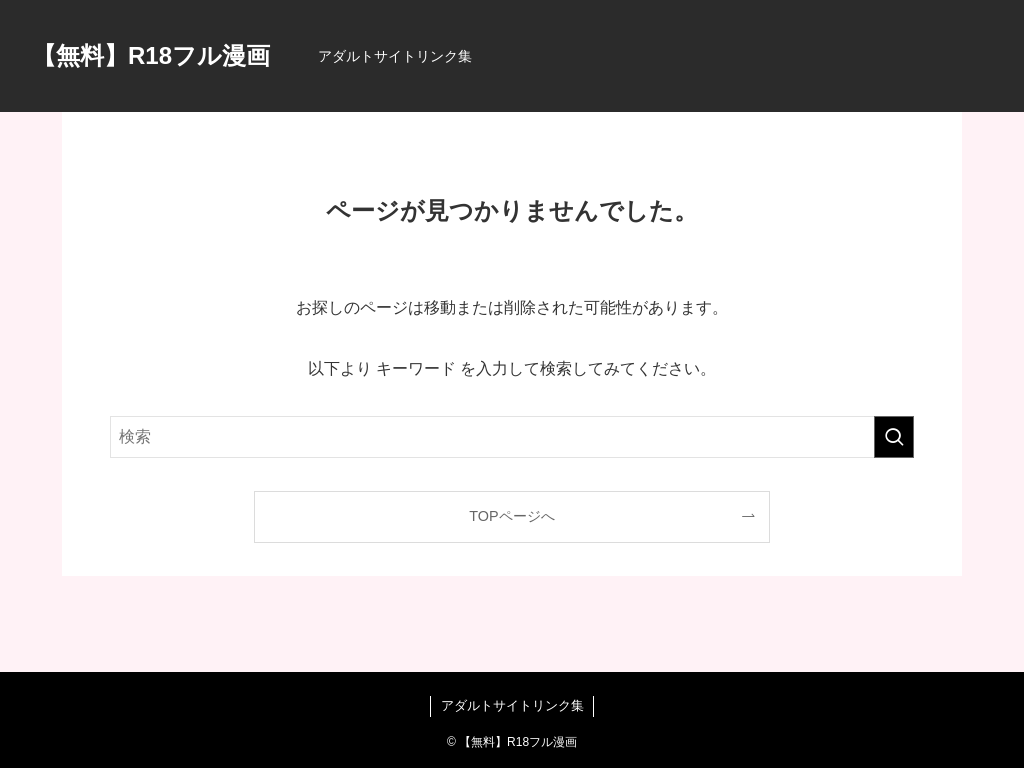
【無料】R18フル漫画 (151, 56)
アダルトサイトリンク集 (512, 705)
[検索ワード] (512, 437)
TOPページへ (511, 516)
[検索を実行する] (894, 437)
